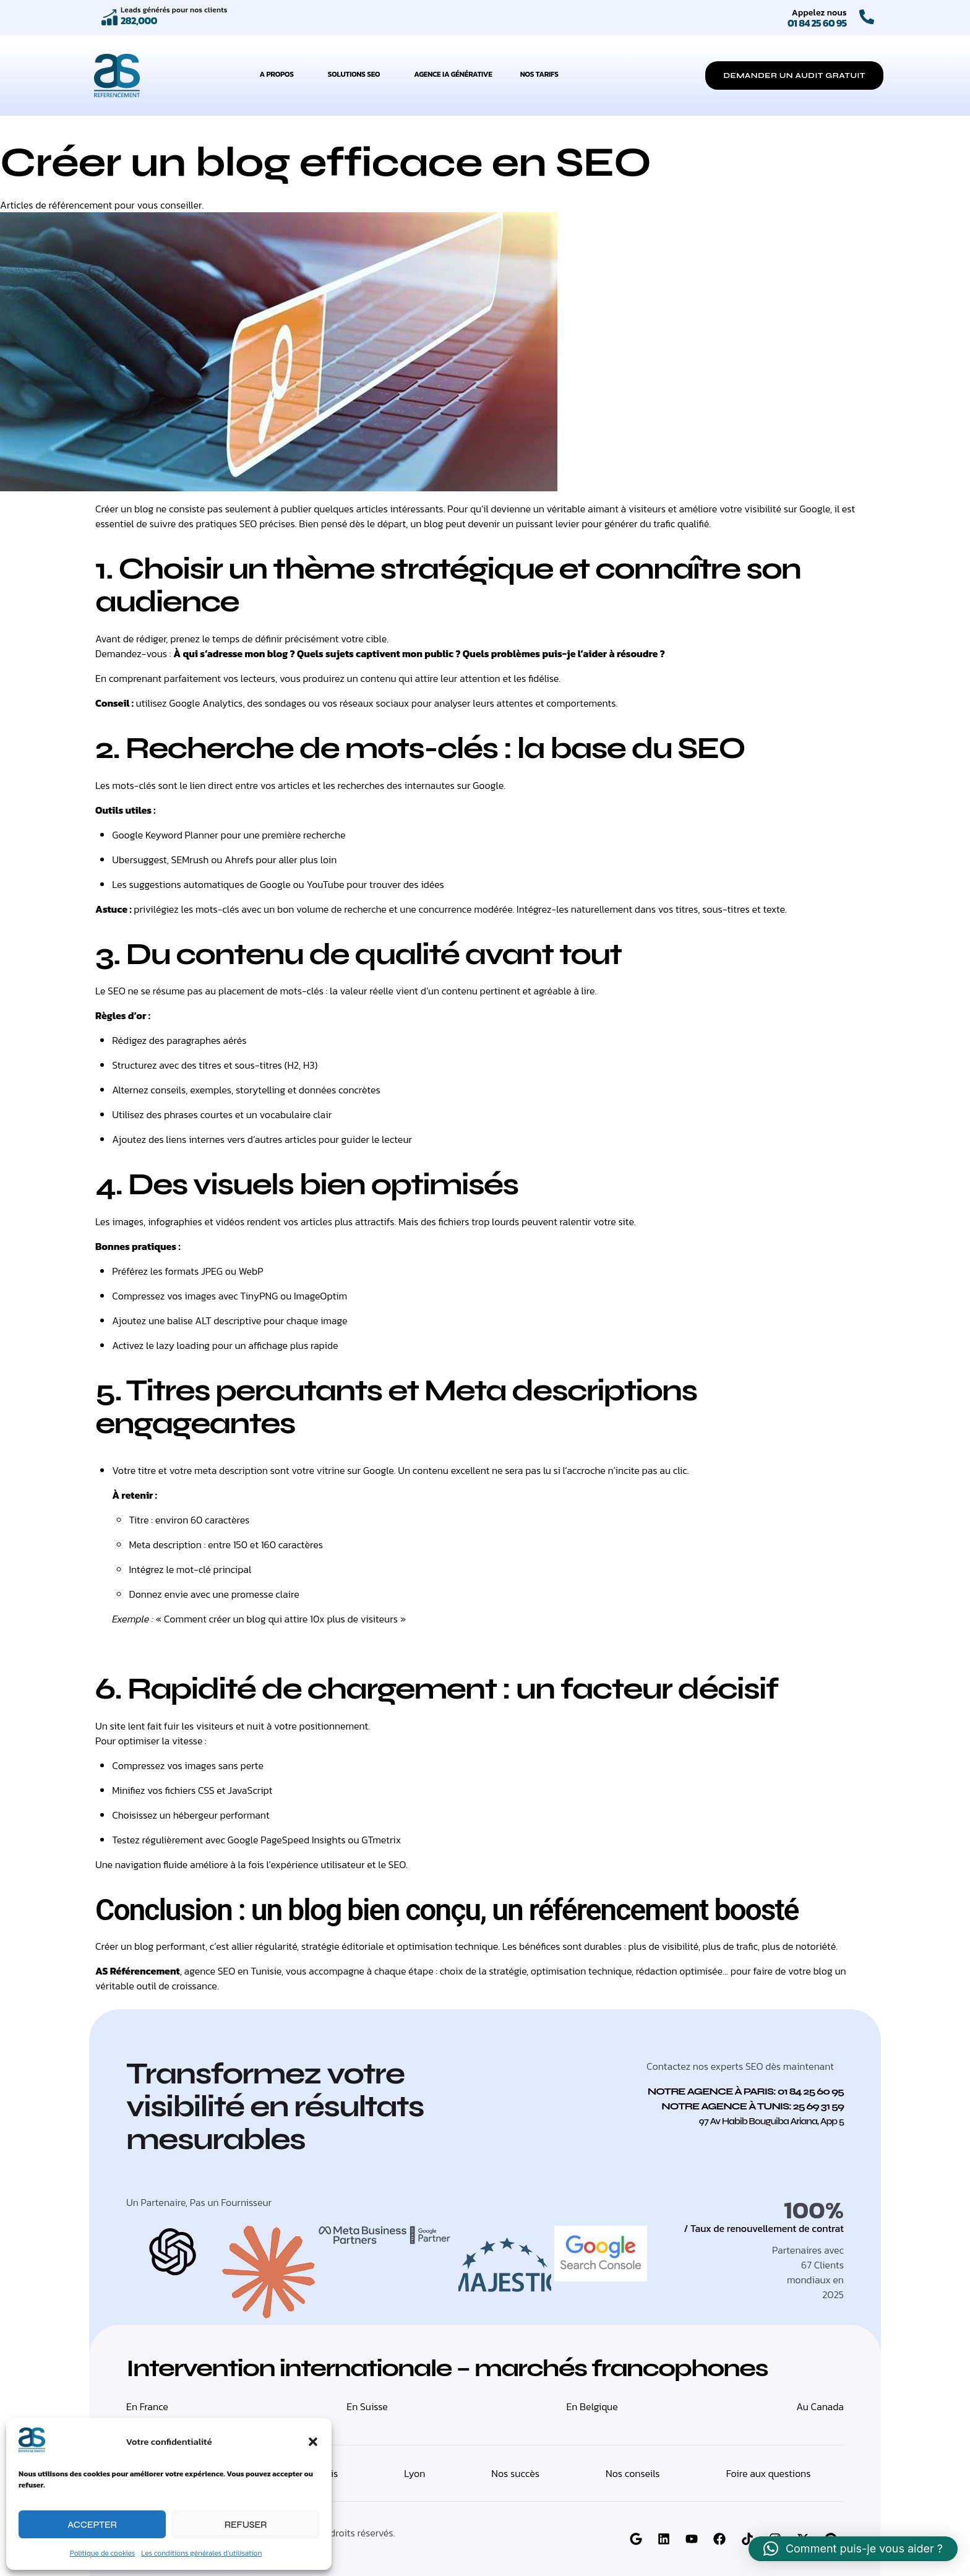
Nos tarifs (539, 74)
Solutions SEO (357, 74)
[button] (313, 2442)
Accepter (92, 2524)
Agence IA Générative (453, 74)
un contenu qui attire (393, 678)
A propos (280, 74)
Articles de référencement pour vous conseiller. (102, 204)
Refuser (246, 2524)
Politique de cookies (102, 2553)
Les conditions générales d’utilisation (201, 2553)
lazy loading (183, 1345)
